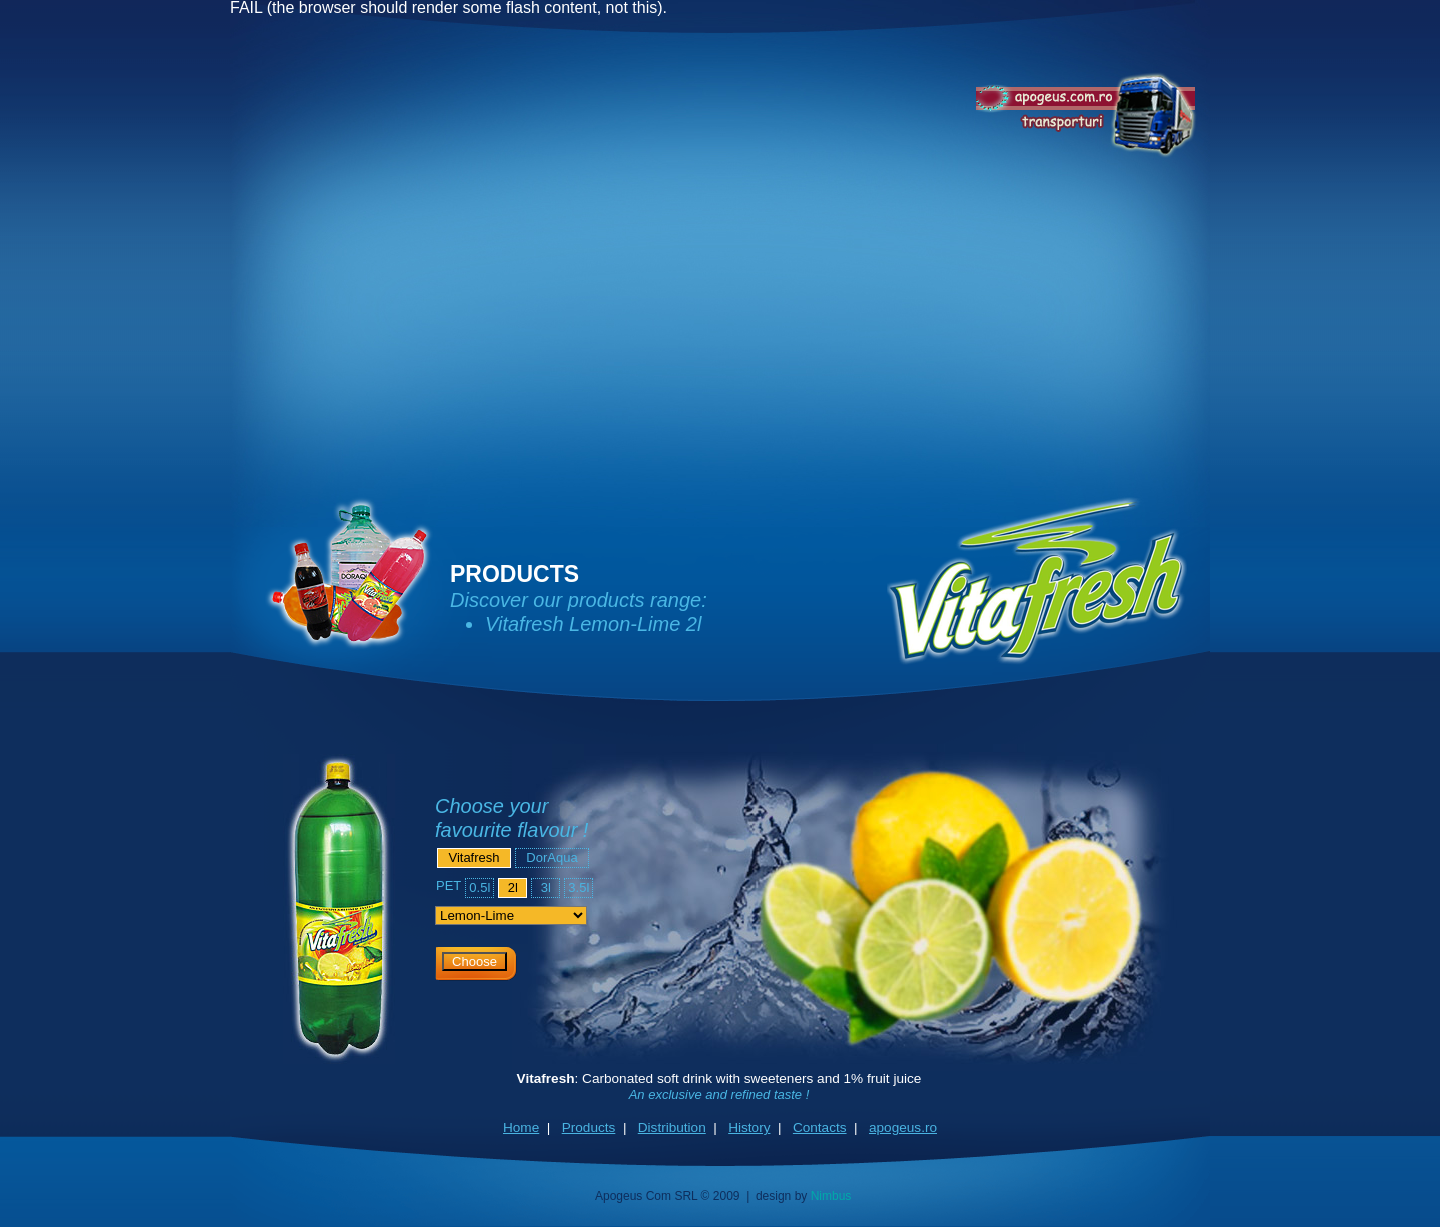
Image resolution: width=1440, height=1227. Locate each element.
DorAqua (551, 857)
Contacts (820, 1127)
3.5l (578, 887)
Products (589, 1127)
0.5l (479, 887)
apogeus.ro (903, 1127)
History (749, 1127)
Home (521, 1127)
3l (546, 887)
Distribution (672, 1127)
